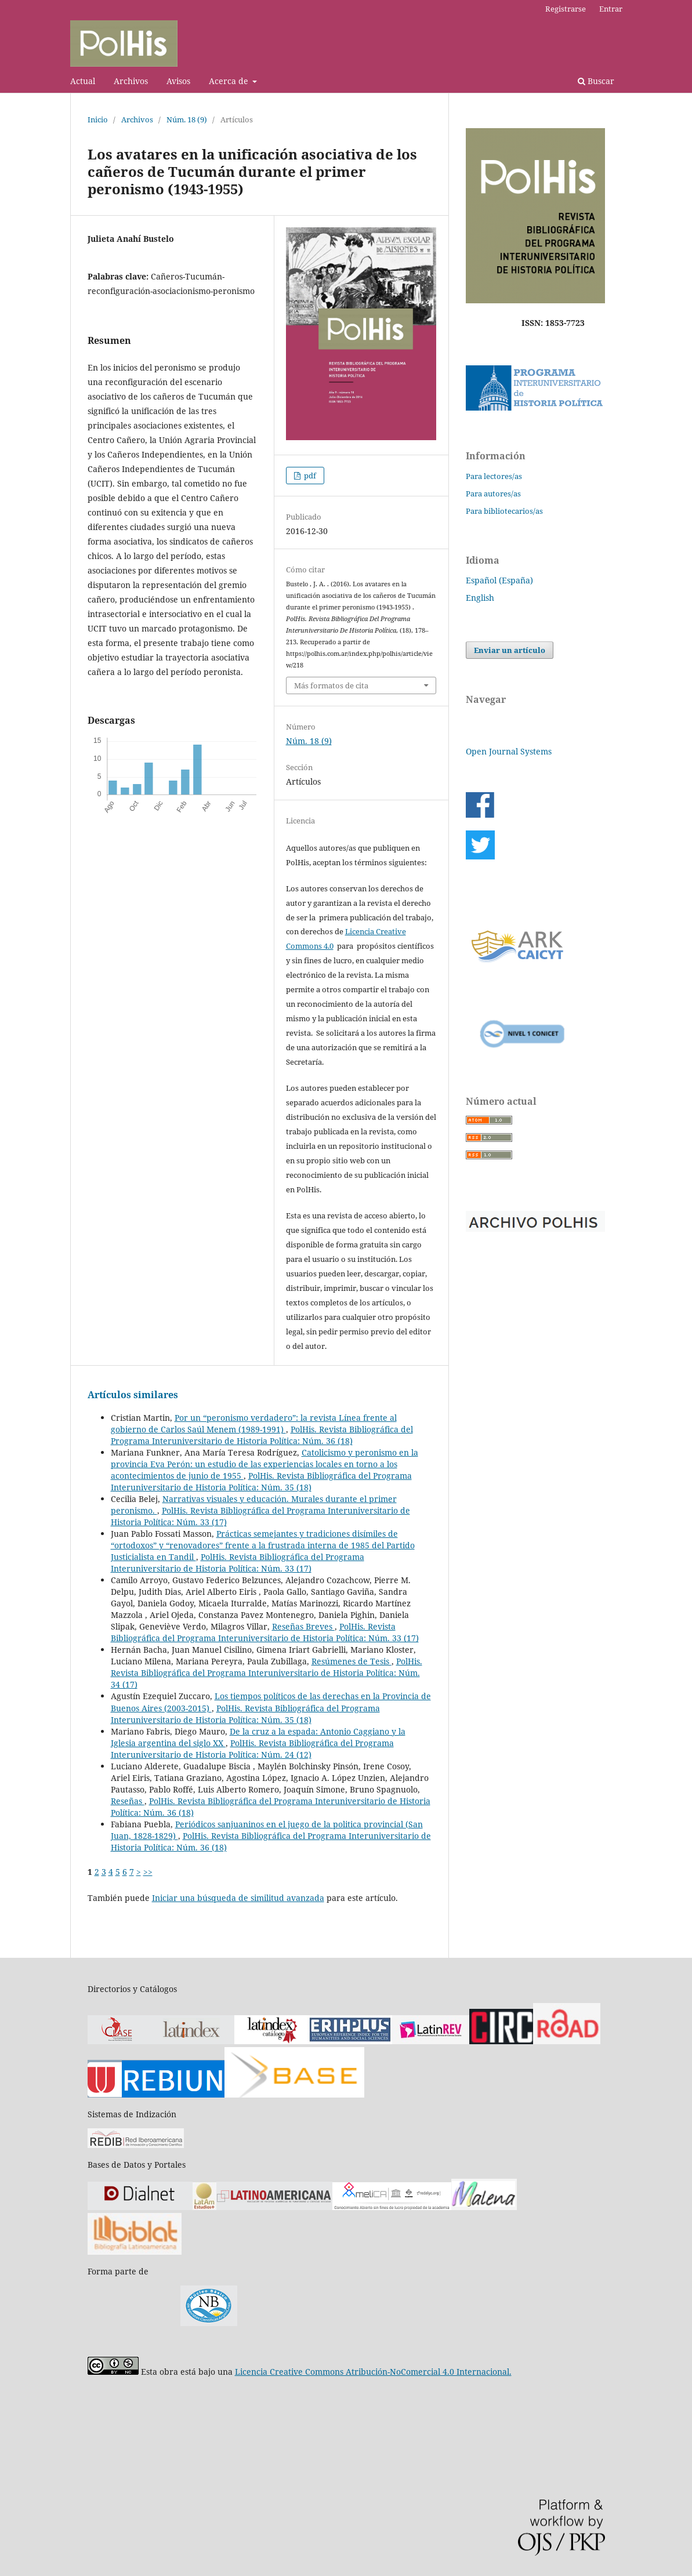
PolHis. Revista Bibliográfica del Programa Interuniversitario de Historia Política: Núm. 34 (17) (266, 1673)
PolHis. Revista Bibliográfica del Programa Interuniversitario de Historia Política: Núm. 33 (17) (237, 1562)
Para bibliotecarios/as (504, 511)
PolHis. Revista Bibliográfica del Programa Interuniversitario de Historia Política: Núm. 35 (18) (261, 1481)
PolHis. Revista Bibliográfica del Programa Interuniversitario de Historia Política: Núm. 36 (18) (262, 1435)
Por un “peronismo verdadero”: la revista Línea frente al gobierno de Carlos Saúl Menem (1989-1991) (254, 1423)
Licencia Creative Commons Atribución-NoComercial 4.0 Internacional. (373, 2371)
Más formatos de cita (331, 685)
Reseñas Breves (303, 1626)
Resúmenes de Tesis (351, 1661)
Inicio (98, 119)
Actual (82, 80)
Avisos (178, 80)
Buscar (596, 80)
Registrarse (565, 8)
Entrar (610, 8)
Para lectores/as (494, 476)
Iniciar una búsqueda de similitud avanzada (238, 1897)
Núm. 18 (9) (186, 119)
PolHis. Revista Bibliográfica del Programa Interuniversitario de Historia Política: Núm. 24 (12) (252, 1748)
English (480, 597)
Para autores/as (493, 493)
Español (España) (499, 580)
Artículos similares (133, 1394)
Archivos (131, 80)
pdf (309, 475)
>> (148, 1871)
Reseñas (127, 1800)
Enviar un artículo (509, 650)
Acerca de (230, 80)
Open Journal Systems (509, 751)
